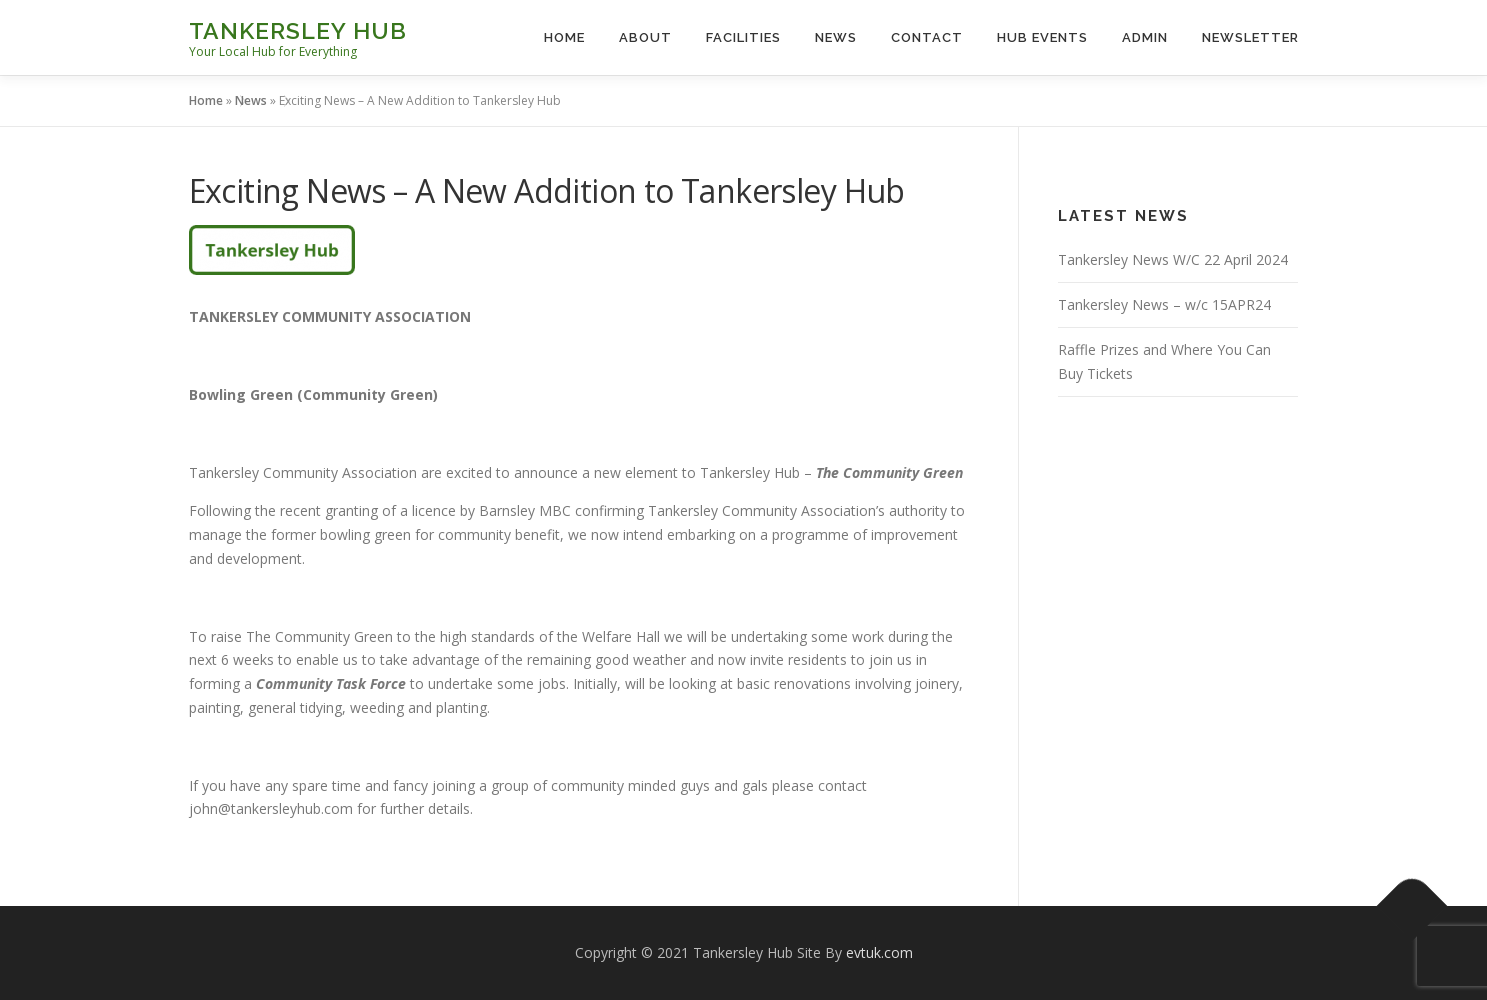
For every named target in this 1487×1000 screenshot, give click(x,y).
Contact (927, 37)
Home (564, 37)
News (836, 37)
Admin (1145, 37)
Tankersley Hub (298, 30)
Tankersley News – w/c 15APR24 (1164, 304)
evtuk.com (879, 952)
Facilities (743, 37)
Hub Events (1042, 37)
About (645, 37)
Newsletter (1250, 37)
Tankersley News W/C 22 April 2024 (1173, 259)
